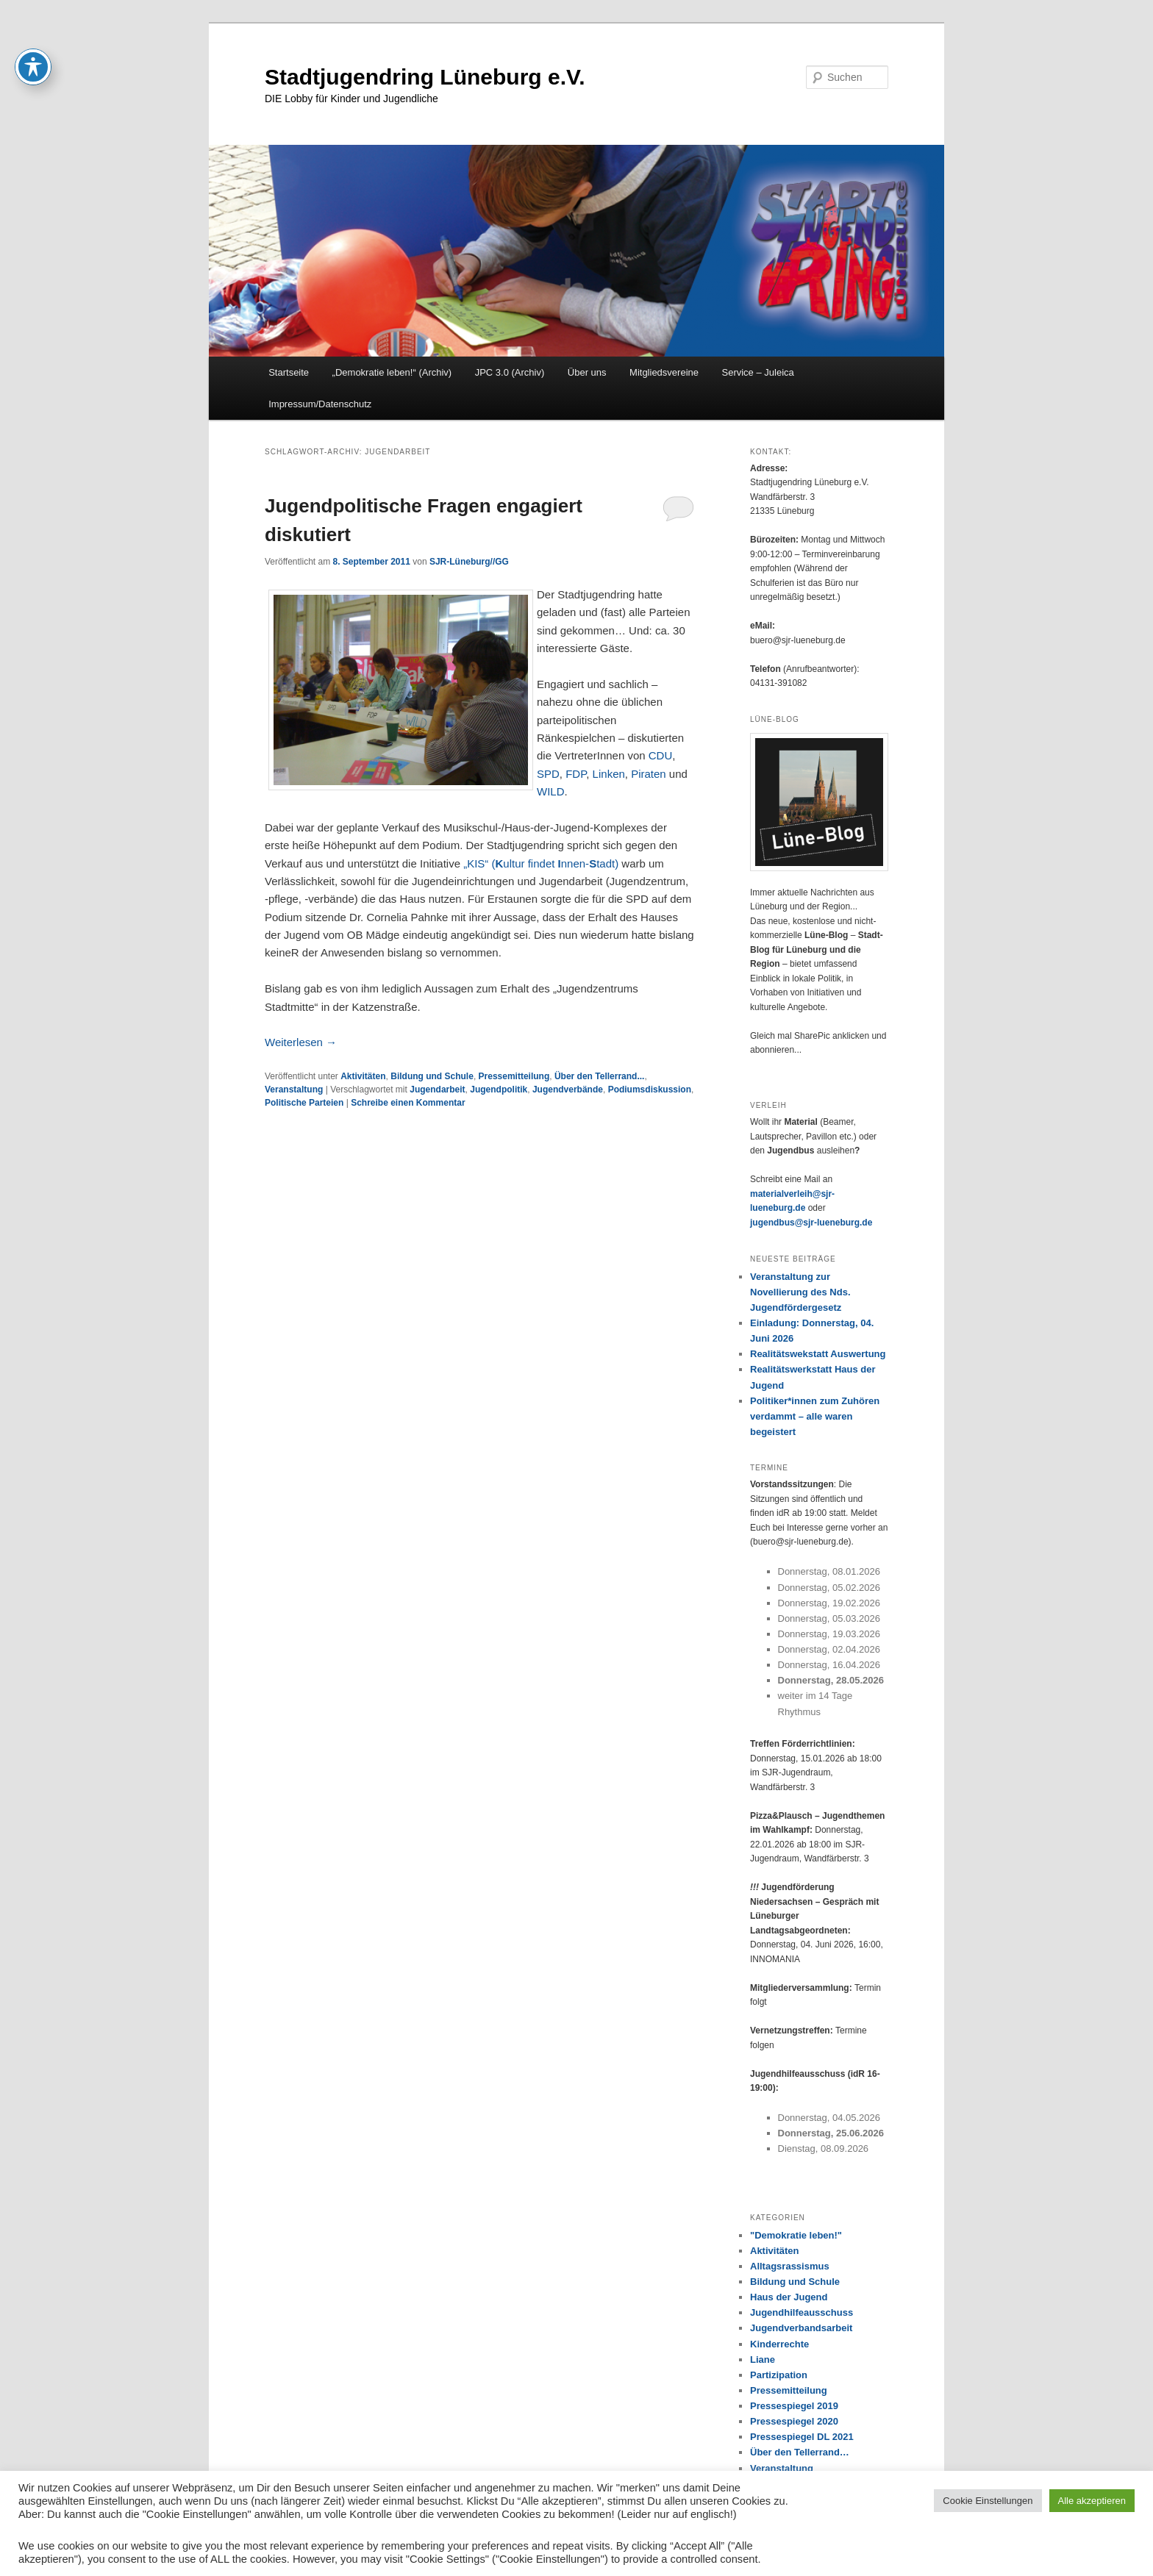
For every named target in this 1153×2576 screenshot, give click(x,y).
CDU (661, 755)
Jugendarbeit (437, 1089)
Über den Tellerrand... (599, 1076)
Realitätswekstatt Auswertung (817, 1353)
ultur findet (530, 863)
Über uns (587, 372)
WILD (551, 791)
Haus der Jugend (788, 2297)
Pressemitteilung (514, 1076)
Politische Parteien (304, 1103)
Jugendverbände (567, 1089)
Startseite (288, 372)
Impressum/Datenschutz (319, 403)
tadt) (607, 863)
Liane (762, 2359)
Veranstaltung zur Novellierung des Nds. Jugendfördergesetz (800, 1292)
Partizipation (778, 2374)
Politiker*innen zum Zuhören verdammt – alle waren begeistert (814, 1416)
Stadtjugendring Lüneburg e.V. (425, 77)
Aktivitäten (362, 1076)
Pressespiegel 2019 (794, 2405)
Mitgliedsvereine (664, 372)
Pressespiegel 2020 (794, 2421)
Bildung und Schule (432, 1076)
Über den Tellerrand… (799, 2452)
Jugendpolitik (498, 1089)
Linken (609, 774)
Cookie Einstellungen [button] (987, 2500)
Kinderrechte (779, 2344)
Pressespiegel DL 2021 (802, 2436)
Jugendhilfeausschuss (801, 2312)
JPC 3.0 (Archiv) (510, 372)
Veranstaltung (294, 1089)
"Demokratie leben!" (796, 2235)
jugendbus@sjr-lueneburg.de (811, 1222)
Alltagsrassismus (789, 2266)
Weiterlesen (301, 1042)
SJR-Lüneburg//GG (469, 562)
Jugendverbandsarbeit (801, 2327)
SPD (548, 774)
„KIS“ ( (479, 863)
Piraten (648, 774)
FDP (575, 774)
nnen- (575, 863)
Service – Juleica (757, 372)
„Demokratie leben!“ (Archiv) (392, 372)
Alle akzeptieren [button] (1092, 2500)
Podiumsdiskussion (649, 1089)
